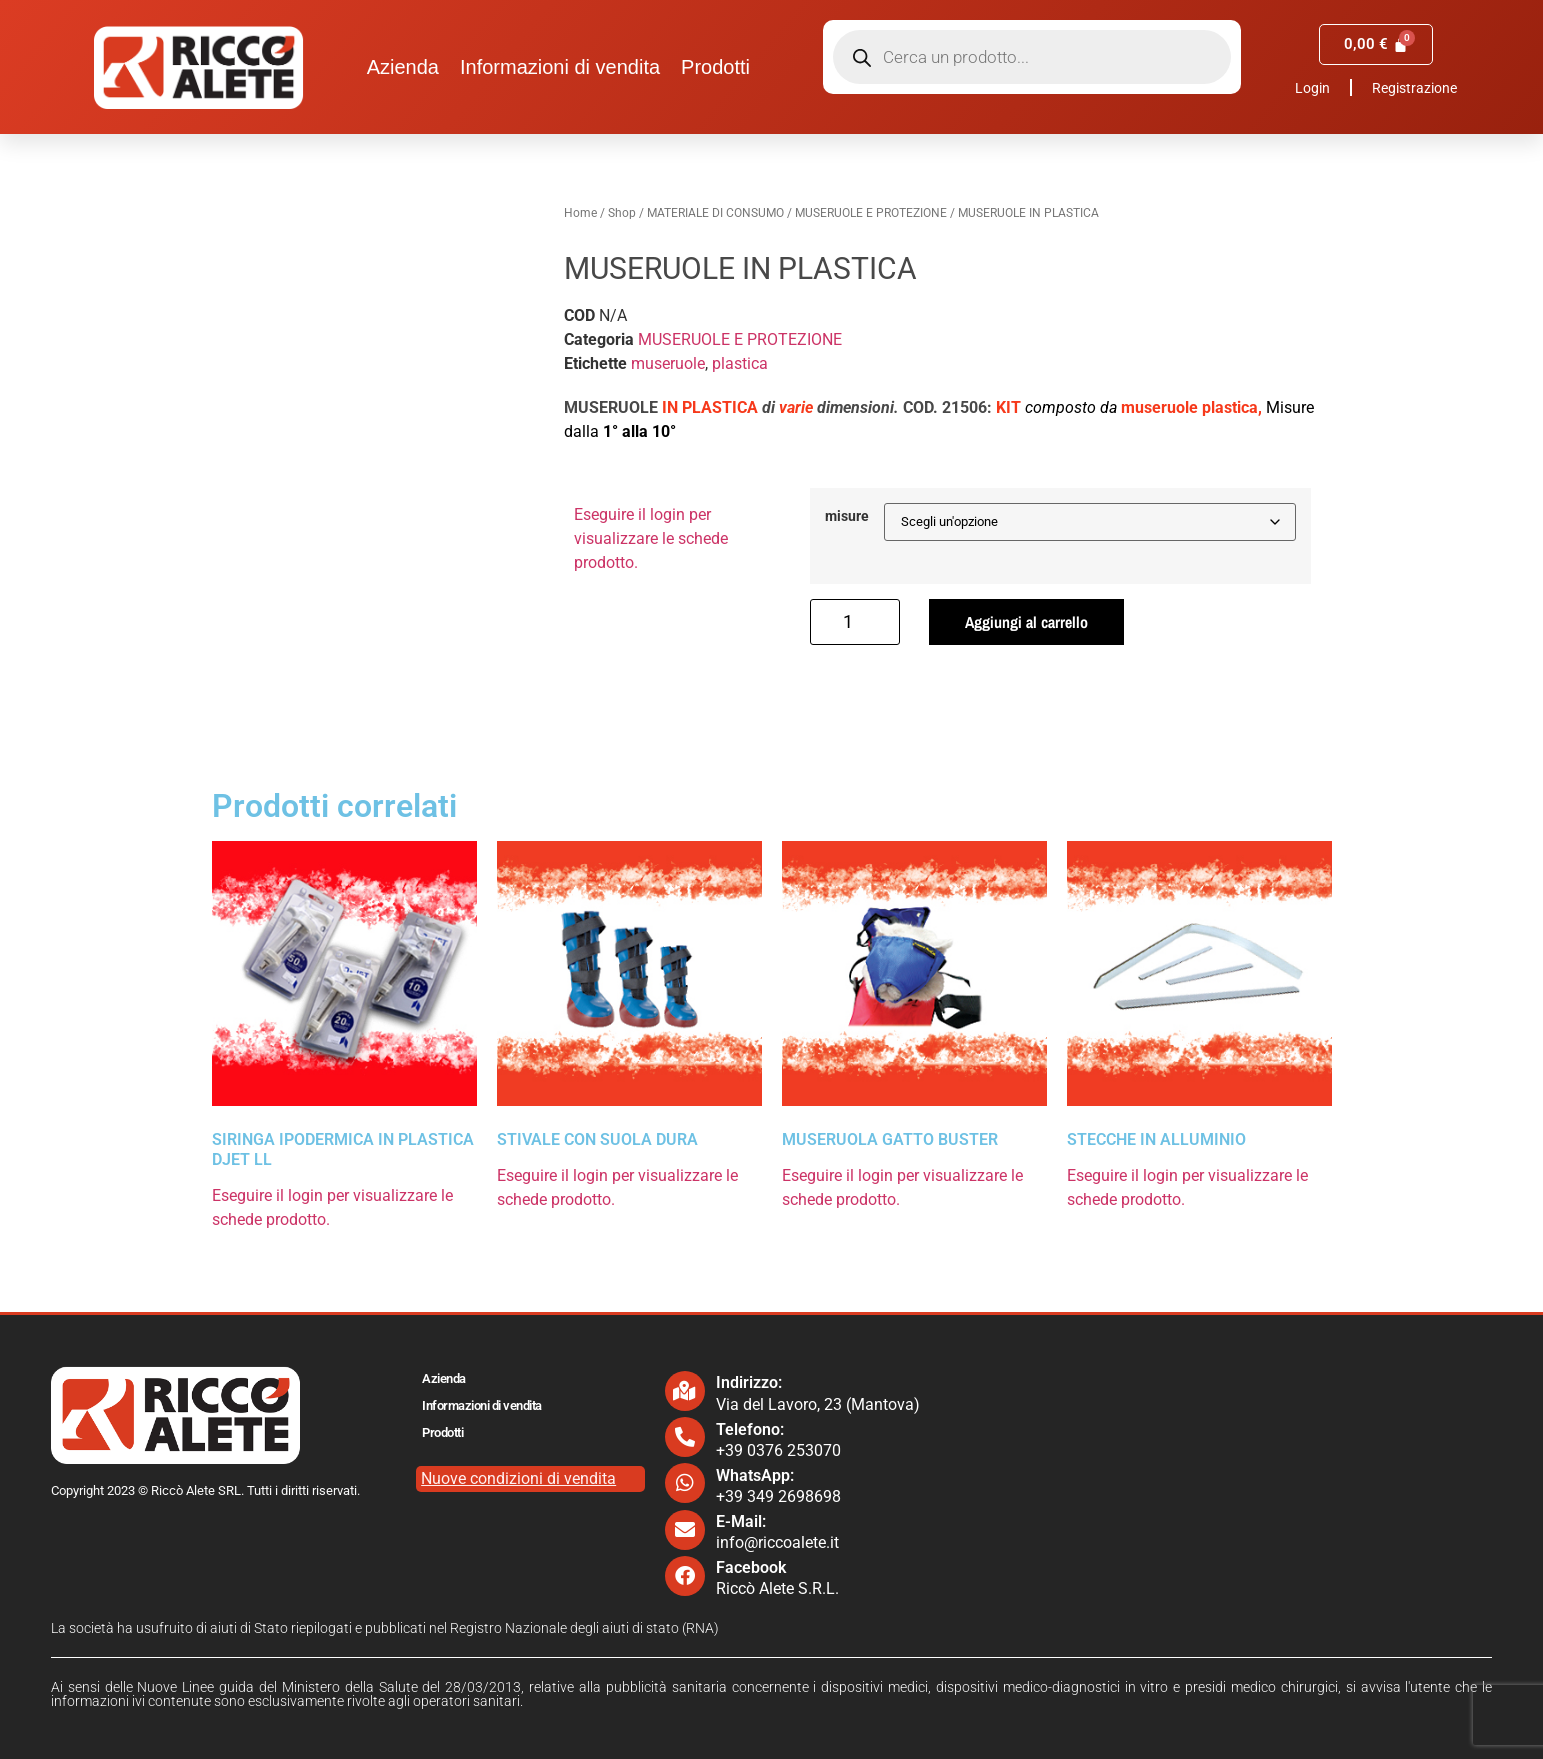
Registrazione (1414, 88)
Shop (622, 213)
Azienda (403, 67)
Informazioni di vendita (560, 67)
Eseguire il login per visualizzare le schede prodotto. (651, 538)
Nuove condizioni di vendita (518, 1478)
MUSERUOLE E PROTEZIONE (871, 213)
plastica (740, 363)
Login (1312, 88)
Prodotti (715, 67)
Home (580, 213)
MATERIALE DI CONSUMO (715, 213)
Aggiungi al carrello (1026, 622)
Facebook (751, 1567)
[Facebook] (685, 1576)
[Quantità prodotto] (855, 622)
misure (847, 517)
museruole (668, 363)
